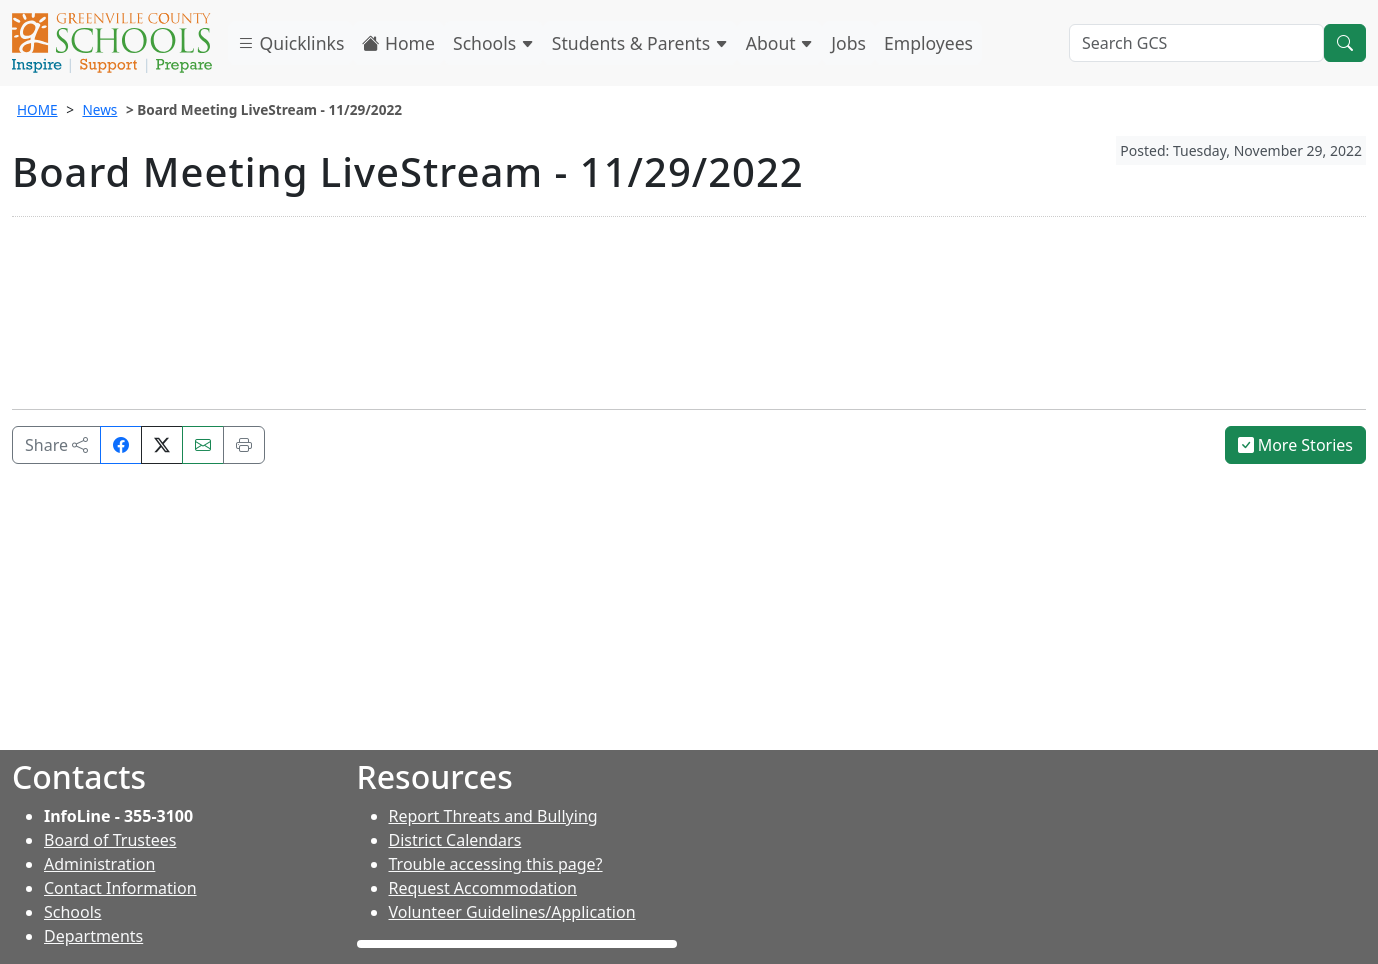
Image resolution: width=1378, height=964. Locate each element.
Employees (928, 43)
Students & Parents (640, 43)
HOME (37, 109)
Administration (99, 864)
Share (56, 445)
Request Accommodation (483, 888)
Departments (93, 936)
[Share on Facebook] (121, 445)
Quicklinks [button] (290, 43)
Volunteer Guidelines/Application (512, 912)
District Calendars (455, 840)
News (99, 109)
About (780, 43)
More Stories (1296, 445)
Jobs (848, 43)
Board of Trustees (110, 840)
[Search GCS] (1196, 43)
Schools (493, 43)
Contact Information (120, 888)
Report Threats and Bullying (493, 816)
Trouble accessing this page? (496, 864)
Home (398, 43)
